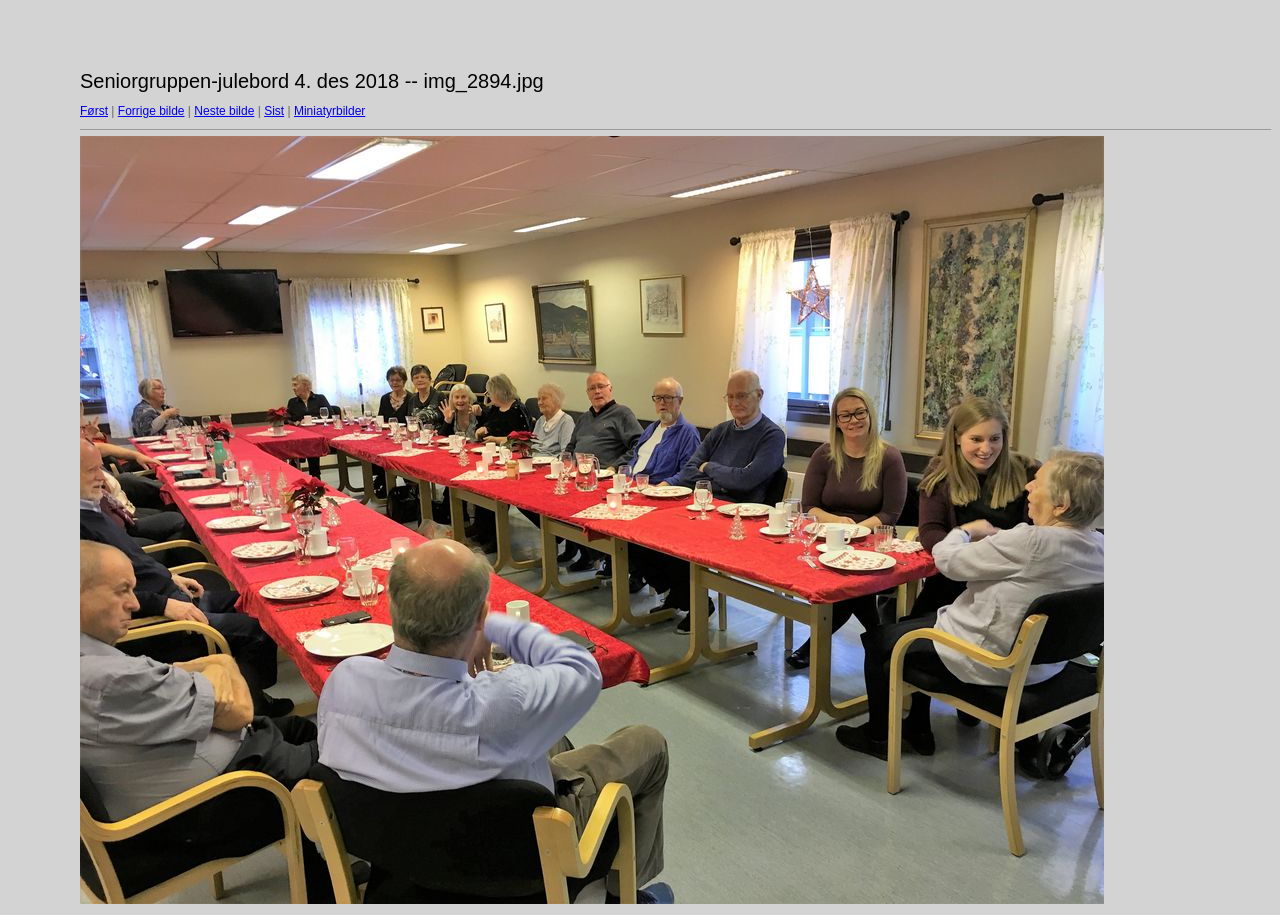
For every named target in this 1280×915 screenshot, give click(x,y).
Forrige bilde (151, 111)
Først (94, 111)
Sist (274, 111)
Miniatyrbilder (329, 111)
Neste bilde (224, 111)
